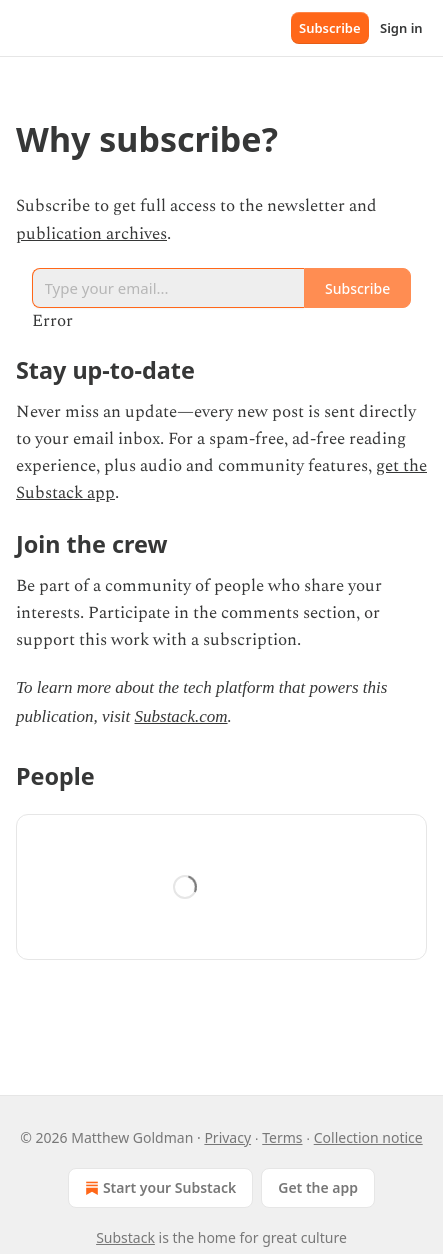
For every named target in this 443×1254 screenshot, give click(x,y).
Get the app (318, 1187)
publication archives (91, 234)
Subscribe (330, 28)
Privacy (227, 1137)
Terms (282, 1137)
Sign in (401, 28)
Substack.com (181, 716)
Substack (125, 1237)
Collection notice (368, 1137)
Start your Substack (158, 1188)
